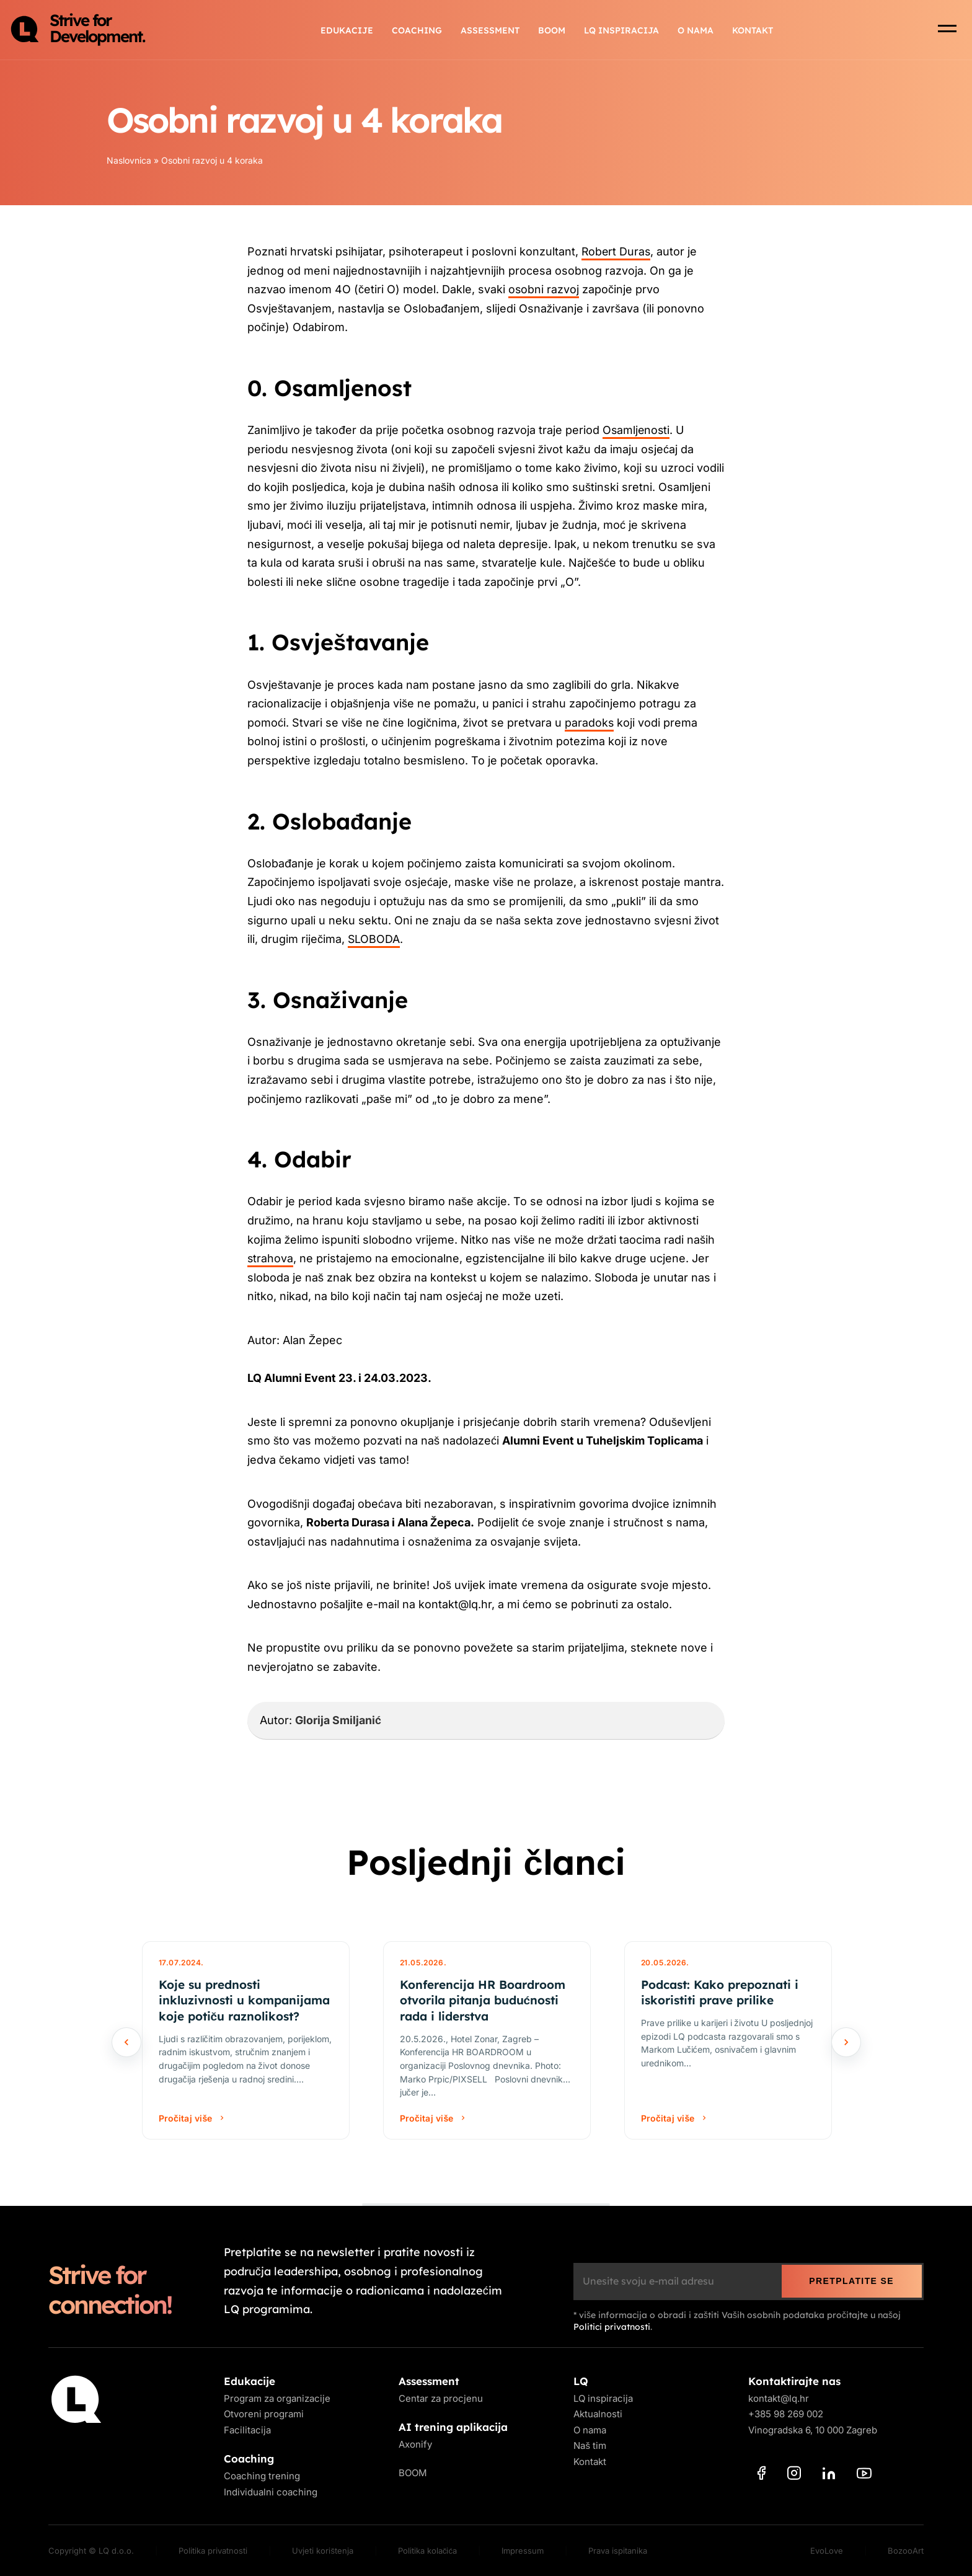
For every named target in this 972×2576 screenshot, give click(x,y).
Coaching (417, 31)
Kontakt (752, 31)
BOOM (551, 31)
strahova (270, 1258)
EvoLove (826, 2551)
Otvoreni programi (264, 2414)
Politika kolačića (427, 2551)
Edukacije (346, 31)
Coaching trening (262, 2476)
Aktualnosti (597, 2414)
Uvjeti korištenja (322, 2551)
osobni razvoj (544, 289)
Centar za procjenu (441, 2398)
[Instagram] (794, 2475)
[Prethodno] (126, 2042)
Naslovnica (129, 160)
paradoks (589, 722)
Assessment (490, 31)
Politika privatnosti (213, 2551)
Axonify (415, 2444)
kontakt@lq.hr (778, 2398)
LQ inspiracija (621, 31)
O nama (696, 31)
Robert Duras (616, 251)
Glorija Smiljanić (338, 1720)
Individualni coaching (270, 2492)
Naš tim (589, 2445)
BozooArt (906, 2551)
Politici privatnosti (611, 2326)
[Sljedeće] (846, 2042)
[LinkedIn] (828, 2475)
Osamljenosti (637, 429)
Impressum (522, 2551)
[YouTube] (864, 2475)
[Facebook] (761, 2475)
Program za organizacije (277, 2398)
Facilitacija (247, 2430)
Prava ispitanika (617, 2551)
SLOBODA (374, 938)
